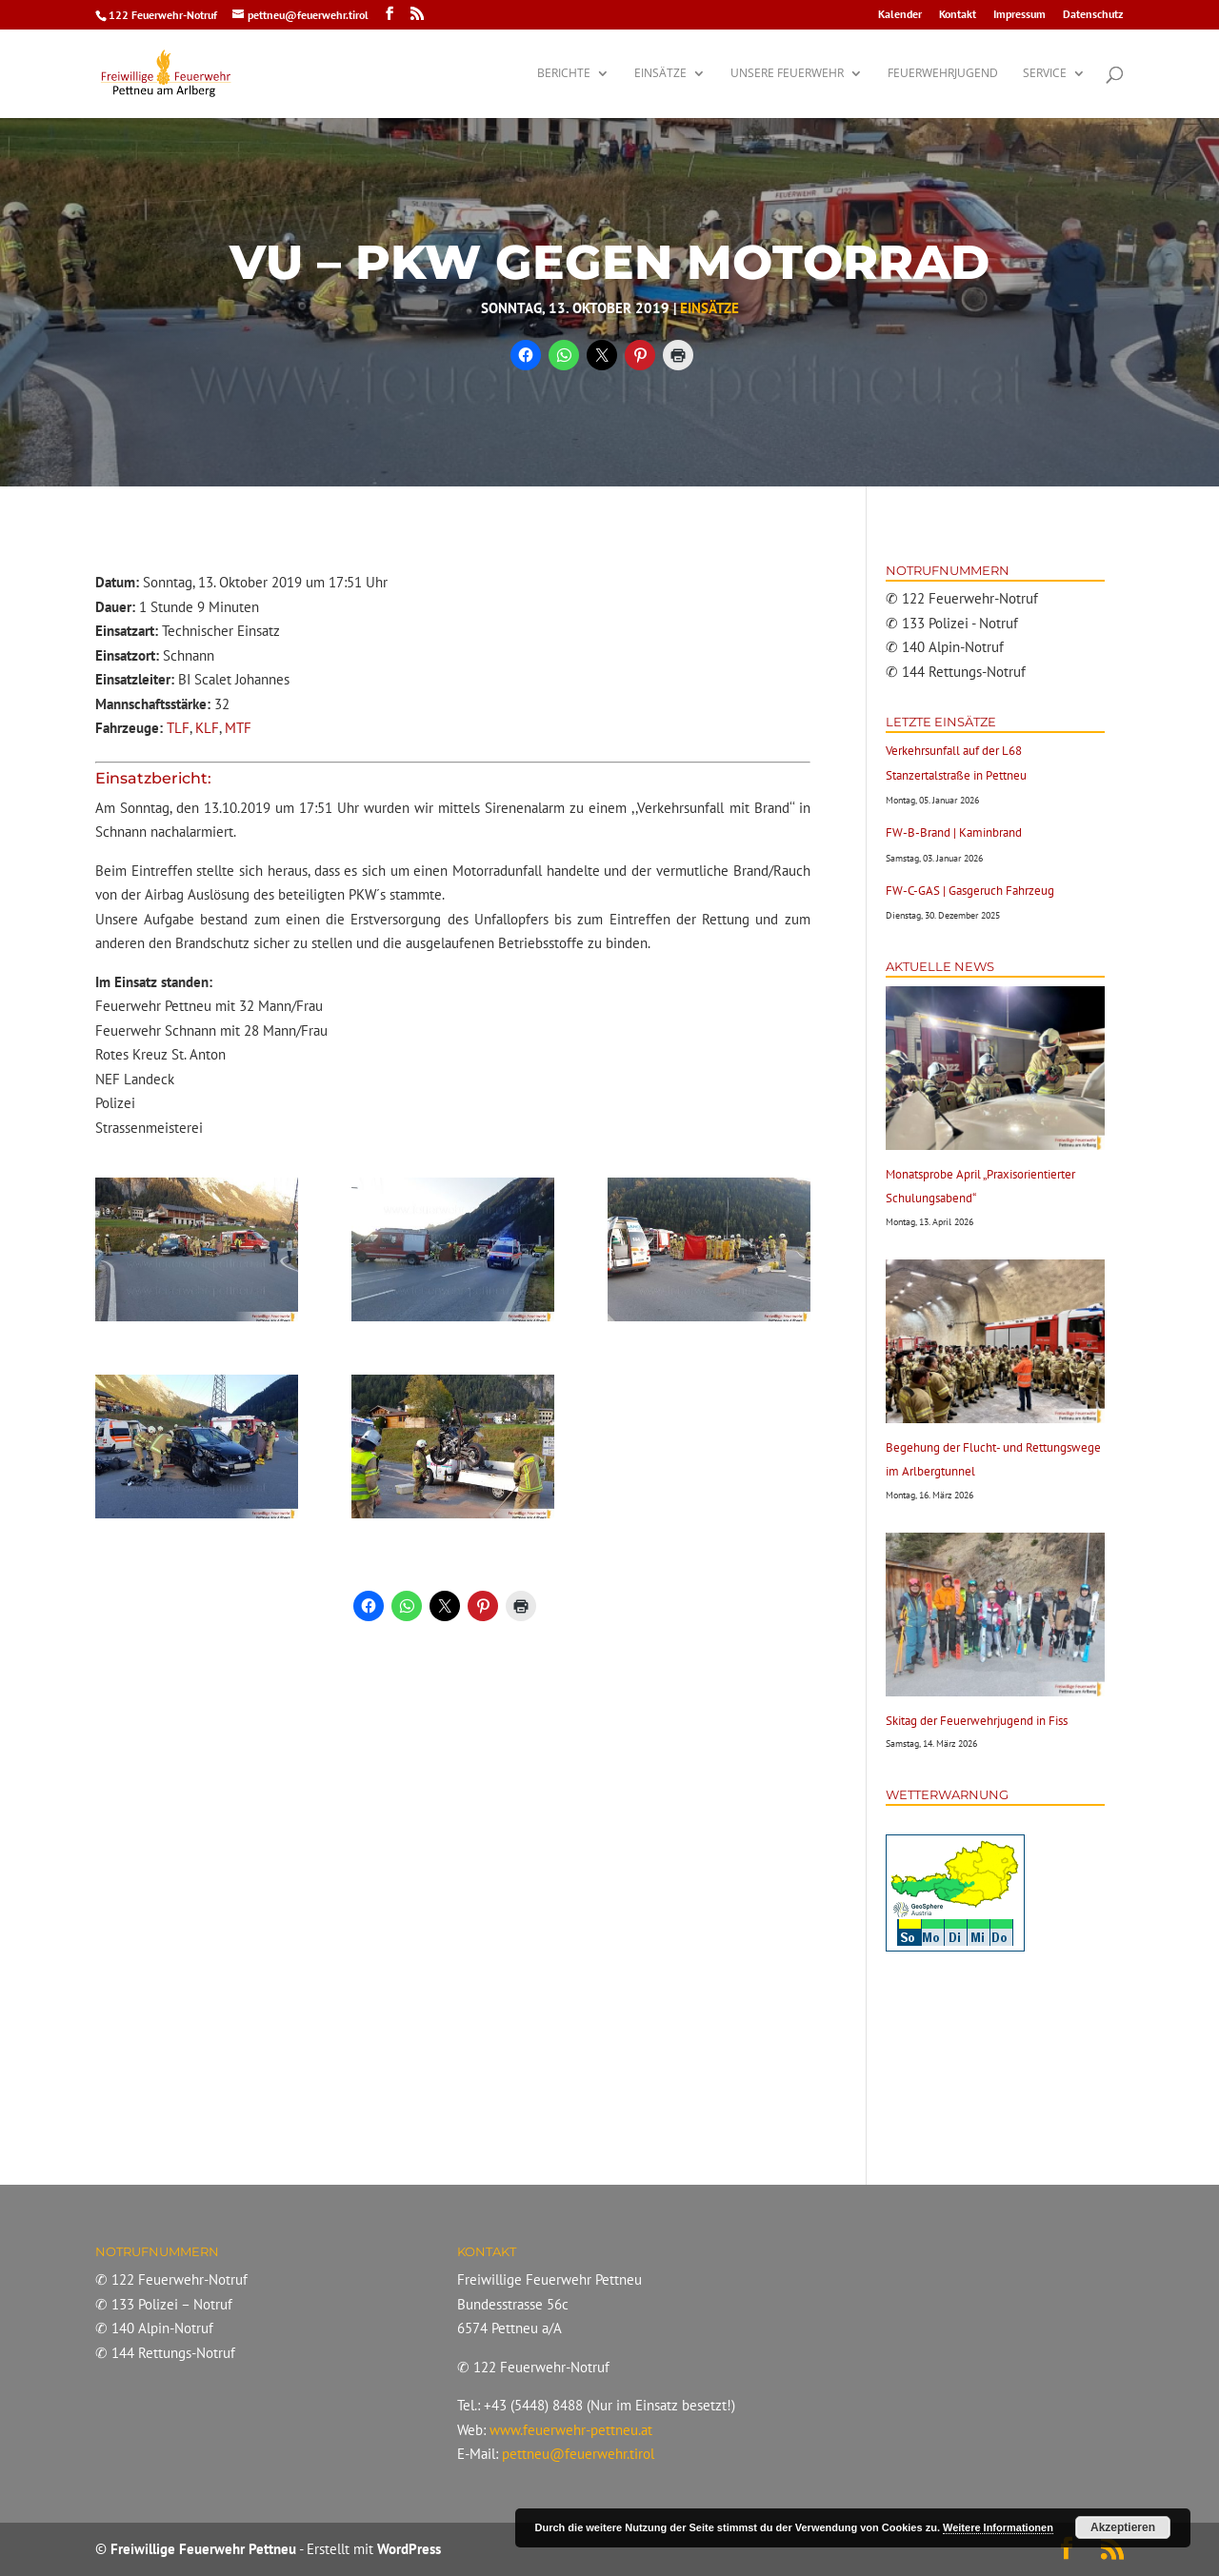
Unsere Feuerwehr (787, 74)
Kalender (900, 15)
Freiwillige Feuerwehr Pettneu (203, 2549)
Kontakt (957, 15)
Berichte (563, 74)
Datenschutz (1093, 15)
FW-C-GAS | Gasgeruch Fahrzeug (970, 890)
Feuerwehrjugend (943, 74)
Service (1045, 74)
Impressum (1019, 15)
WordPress (409, 2549)
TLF (178, 728)
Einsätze (660, 74)
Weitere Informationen (998, 2527)
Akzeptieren (1122, 2527)
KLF (207, 728)
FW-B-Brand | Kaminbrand (954, 832)
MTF (238, 728)
